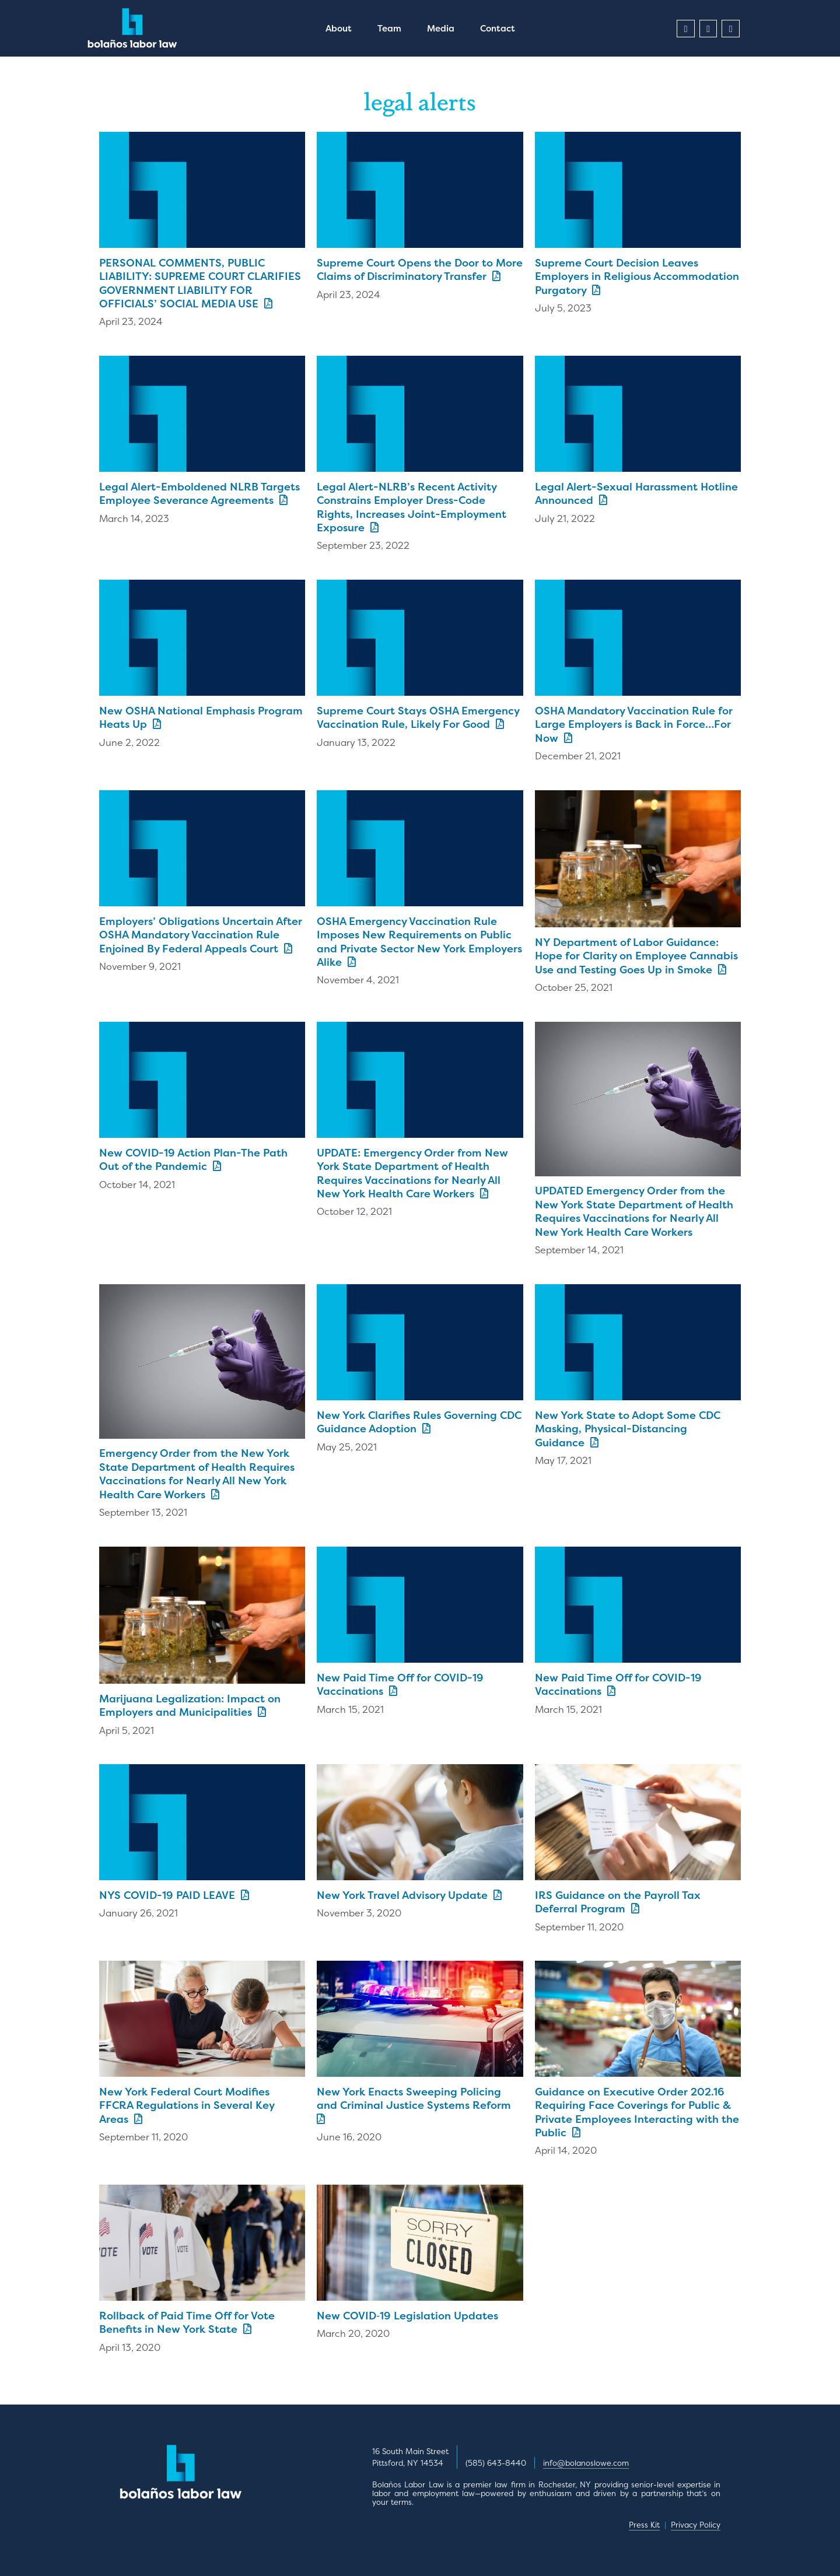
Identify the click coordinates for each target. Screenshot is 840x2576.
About (339, 28)
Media (440, 28)
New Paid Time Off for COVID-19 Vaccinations (400, 1684)
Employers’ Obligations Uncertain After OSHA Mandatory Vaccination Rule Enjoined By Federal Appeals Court (200, 935)
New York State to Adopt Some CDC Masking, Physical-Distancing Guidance (627, 1429)
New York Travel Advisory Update (409, 1895)
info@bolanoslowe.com (586, 2463)
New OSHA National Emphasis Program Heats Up (201, 717)
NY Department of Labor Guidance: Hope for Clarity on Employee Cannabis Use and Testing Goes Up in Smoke (636, 956)
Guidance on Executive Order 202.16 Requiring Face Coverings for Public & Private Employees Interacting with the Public (637, 2112)
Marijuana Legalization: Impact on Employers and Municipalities (190, 1705)
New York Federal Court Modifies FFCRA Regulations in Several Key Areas (186, 2105)
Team (389, 28)
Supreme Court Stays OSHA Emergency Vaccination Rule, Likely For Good (418, 717)
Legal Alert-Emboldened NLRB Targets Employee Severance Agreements (199, 493)
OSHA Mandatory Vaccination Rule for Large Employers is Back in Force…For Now (634, 724)
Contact (497, 28)
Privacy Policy (695, 2524)
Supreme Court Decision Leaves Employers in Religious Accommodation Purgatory (637, 276)
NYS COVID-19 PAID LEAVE (174, 1895)
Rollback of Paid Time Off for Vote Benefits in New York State (187, 2322)
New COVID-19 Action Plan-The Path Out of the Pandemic (193, 1159)
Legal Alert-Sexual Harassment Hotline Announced (636, 493)
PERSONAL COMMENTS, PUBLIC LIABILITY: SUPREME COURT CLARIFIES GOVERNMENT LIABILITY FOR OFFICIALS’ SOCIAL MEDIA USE (200, 283)
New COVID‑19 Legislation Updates (407, 2315)
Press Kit (644, 2524)
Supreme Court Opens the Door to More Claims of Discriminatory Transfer (420, 269)
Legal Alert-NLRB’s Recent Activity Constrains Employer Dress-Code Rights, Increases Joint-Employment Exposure (411, 507)
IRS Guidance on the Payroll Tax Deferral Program (618, 1902)
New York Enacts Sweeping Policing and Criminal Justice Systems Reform (417, 2104)
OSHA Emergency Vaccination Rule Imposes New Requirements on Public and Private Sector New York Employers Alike (419, 941)
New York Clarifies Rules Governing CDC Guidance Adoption (419, 1422)
